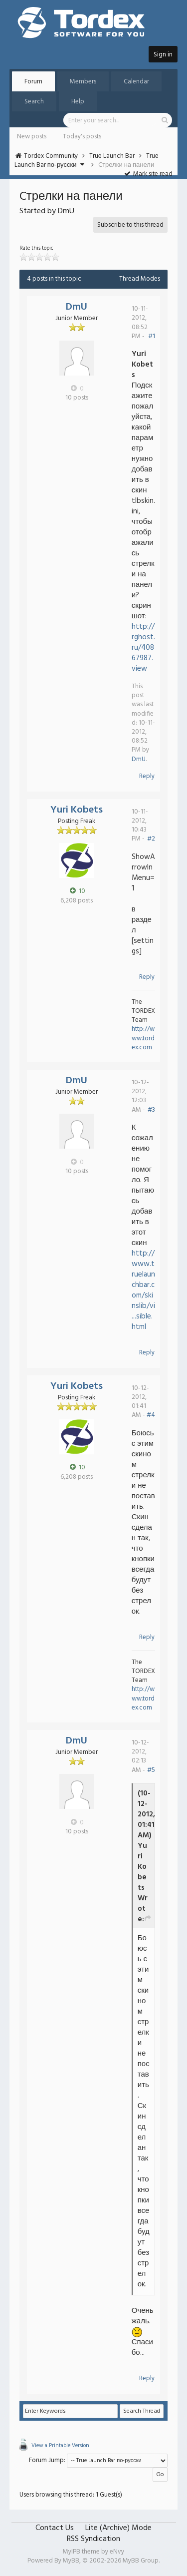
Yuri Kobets (76, 810)
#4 (151, 1415)
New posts (31, 136)
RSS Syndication (93, 2539)
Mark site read (148, 174)
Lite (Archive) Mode (118, 2528)
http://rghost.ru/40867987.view (143, 648)
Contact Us (54, 2528)
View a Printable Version (60, 2445)
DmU (76, 307)
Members (83, 81)
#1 (151, 336)
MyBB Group (141, 2561)
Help (77, 101)
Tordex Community (51, 156)
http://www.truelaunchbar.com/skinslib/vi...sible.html (143, 1290)
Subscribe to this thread (130, 225)
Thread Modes (139, 279)
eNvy (117, 2552)
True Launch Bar (112, 156)
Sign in (163, 54)
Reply (147, 776)
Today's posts (82, 136)
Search (34, 101)
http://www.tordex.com (143, 1038)
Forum (33, 81)
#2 (151, 839)
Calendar (136, 81)
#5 (151, 1770)
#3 (151, 1110)
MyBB (71, 2561)
